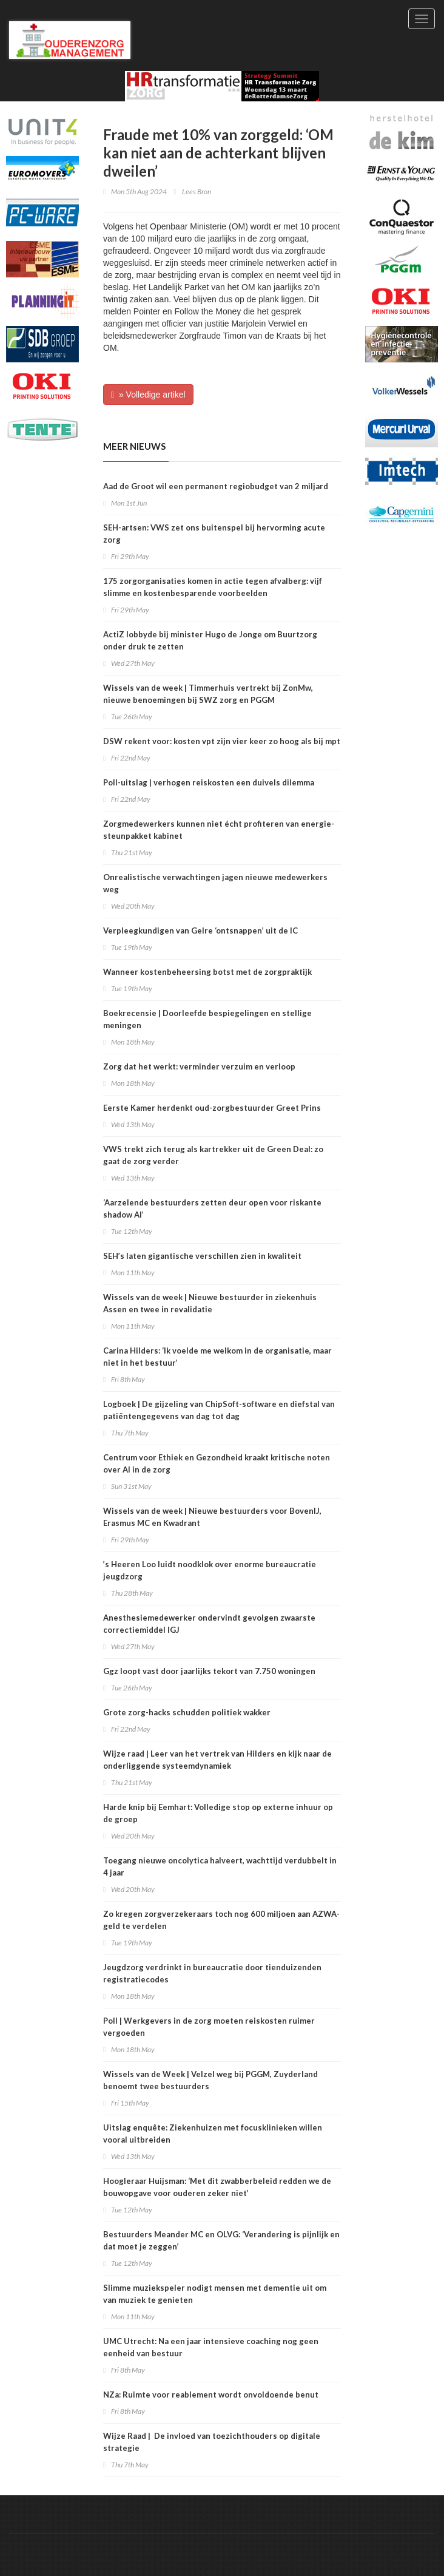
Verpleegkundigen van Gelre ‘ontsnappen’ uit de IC (200, 930)
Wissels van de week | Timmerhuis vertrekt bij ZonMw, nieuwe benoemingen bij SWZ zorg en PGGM (208, 694)
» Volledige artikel (148, 394)
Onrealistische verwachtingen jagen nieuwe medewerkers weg (215, 883)
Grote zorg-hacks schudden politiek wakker (187, 1712)
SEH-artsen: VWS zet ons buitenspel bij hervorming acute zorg (214, 533)
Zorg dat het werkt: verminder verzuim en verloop (199, 1066)
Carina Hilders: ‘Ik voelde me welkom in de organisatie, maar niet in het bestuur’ (217, 1357)
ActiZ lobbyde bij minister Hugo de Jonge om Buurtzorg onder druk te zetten (210, 640)
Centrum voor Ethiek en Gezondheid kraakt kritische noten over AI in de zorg (216, 1463)
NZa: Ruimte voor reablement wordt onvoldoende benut (210, 2394)
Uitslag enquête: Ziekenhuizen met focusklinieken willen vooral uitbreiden (212, 2133)
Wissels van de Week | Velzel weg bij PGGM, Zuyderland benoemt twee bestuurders (210, 2080)
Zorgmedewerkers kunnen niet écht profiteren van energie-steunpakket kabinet (218, 830)
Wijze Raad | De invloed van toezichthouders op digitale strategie (211, 2442)
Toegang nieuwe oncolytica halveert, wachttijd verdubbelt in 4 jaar (220, 1866)
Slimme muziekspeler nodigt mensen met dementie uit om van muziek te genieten (214, 2294)
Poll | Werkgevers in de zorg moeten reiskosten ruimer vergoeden (209, 2027)
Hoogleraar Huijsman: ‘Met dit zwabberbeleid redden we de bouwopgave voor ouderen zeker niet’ (217, 2187)
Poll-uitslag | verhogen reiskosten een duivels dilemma (208, 782)
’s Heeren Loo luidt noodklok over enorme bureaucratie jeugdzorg (209, 1570)
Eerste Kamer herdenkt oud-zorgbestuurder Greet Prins (212, 1108)
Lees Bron (196, 191)
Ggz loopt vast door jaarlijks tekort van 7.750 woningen (209, 1671)
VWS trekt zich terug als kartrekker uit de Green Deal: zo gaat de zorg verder (213, 1155)
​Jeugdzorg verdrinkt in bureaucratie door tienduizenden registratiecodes (212, 1973)
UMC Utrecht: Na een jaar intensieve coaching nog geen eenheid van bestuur (210, 2347)
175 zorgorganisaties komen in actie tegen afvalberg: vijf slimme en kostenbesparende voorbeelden (212, 587)
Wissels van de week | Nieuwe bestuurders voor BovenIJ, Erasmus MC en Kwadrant (212, 1517)
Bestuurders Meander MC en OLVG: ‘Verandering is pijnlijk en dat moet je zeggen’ (221, 2240)
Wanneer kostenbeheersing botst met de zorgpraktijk (207, 972)
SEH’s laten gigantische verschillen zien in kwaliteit (202, 1256)
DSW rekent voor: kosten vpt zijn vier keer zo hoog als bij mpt (221, 741)
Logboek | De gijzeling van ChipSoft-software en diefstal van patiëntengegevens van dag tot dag (219, 1410)
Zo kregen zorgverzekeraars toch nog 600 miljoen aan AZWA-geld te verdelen (221, 1920)
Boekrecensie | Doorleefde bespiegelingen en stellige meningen (207, 1019)
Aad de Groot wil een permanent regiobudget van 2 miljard (215, 486)
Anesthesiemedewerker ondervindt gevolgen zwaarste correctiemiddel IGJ (209, 1624)
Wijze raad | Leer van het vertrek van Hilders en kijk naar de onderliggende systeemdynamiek (217, 1760)
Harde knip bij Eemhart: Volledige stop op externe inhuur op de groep (218, 1813)
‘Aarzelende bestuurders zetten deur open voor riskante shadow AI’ (212, 1208)
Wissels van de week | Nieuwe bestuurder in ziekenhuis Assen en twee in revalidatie (210, 1303)
